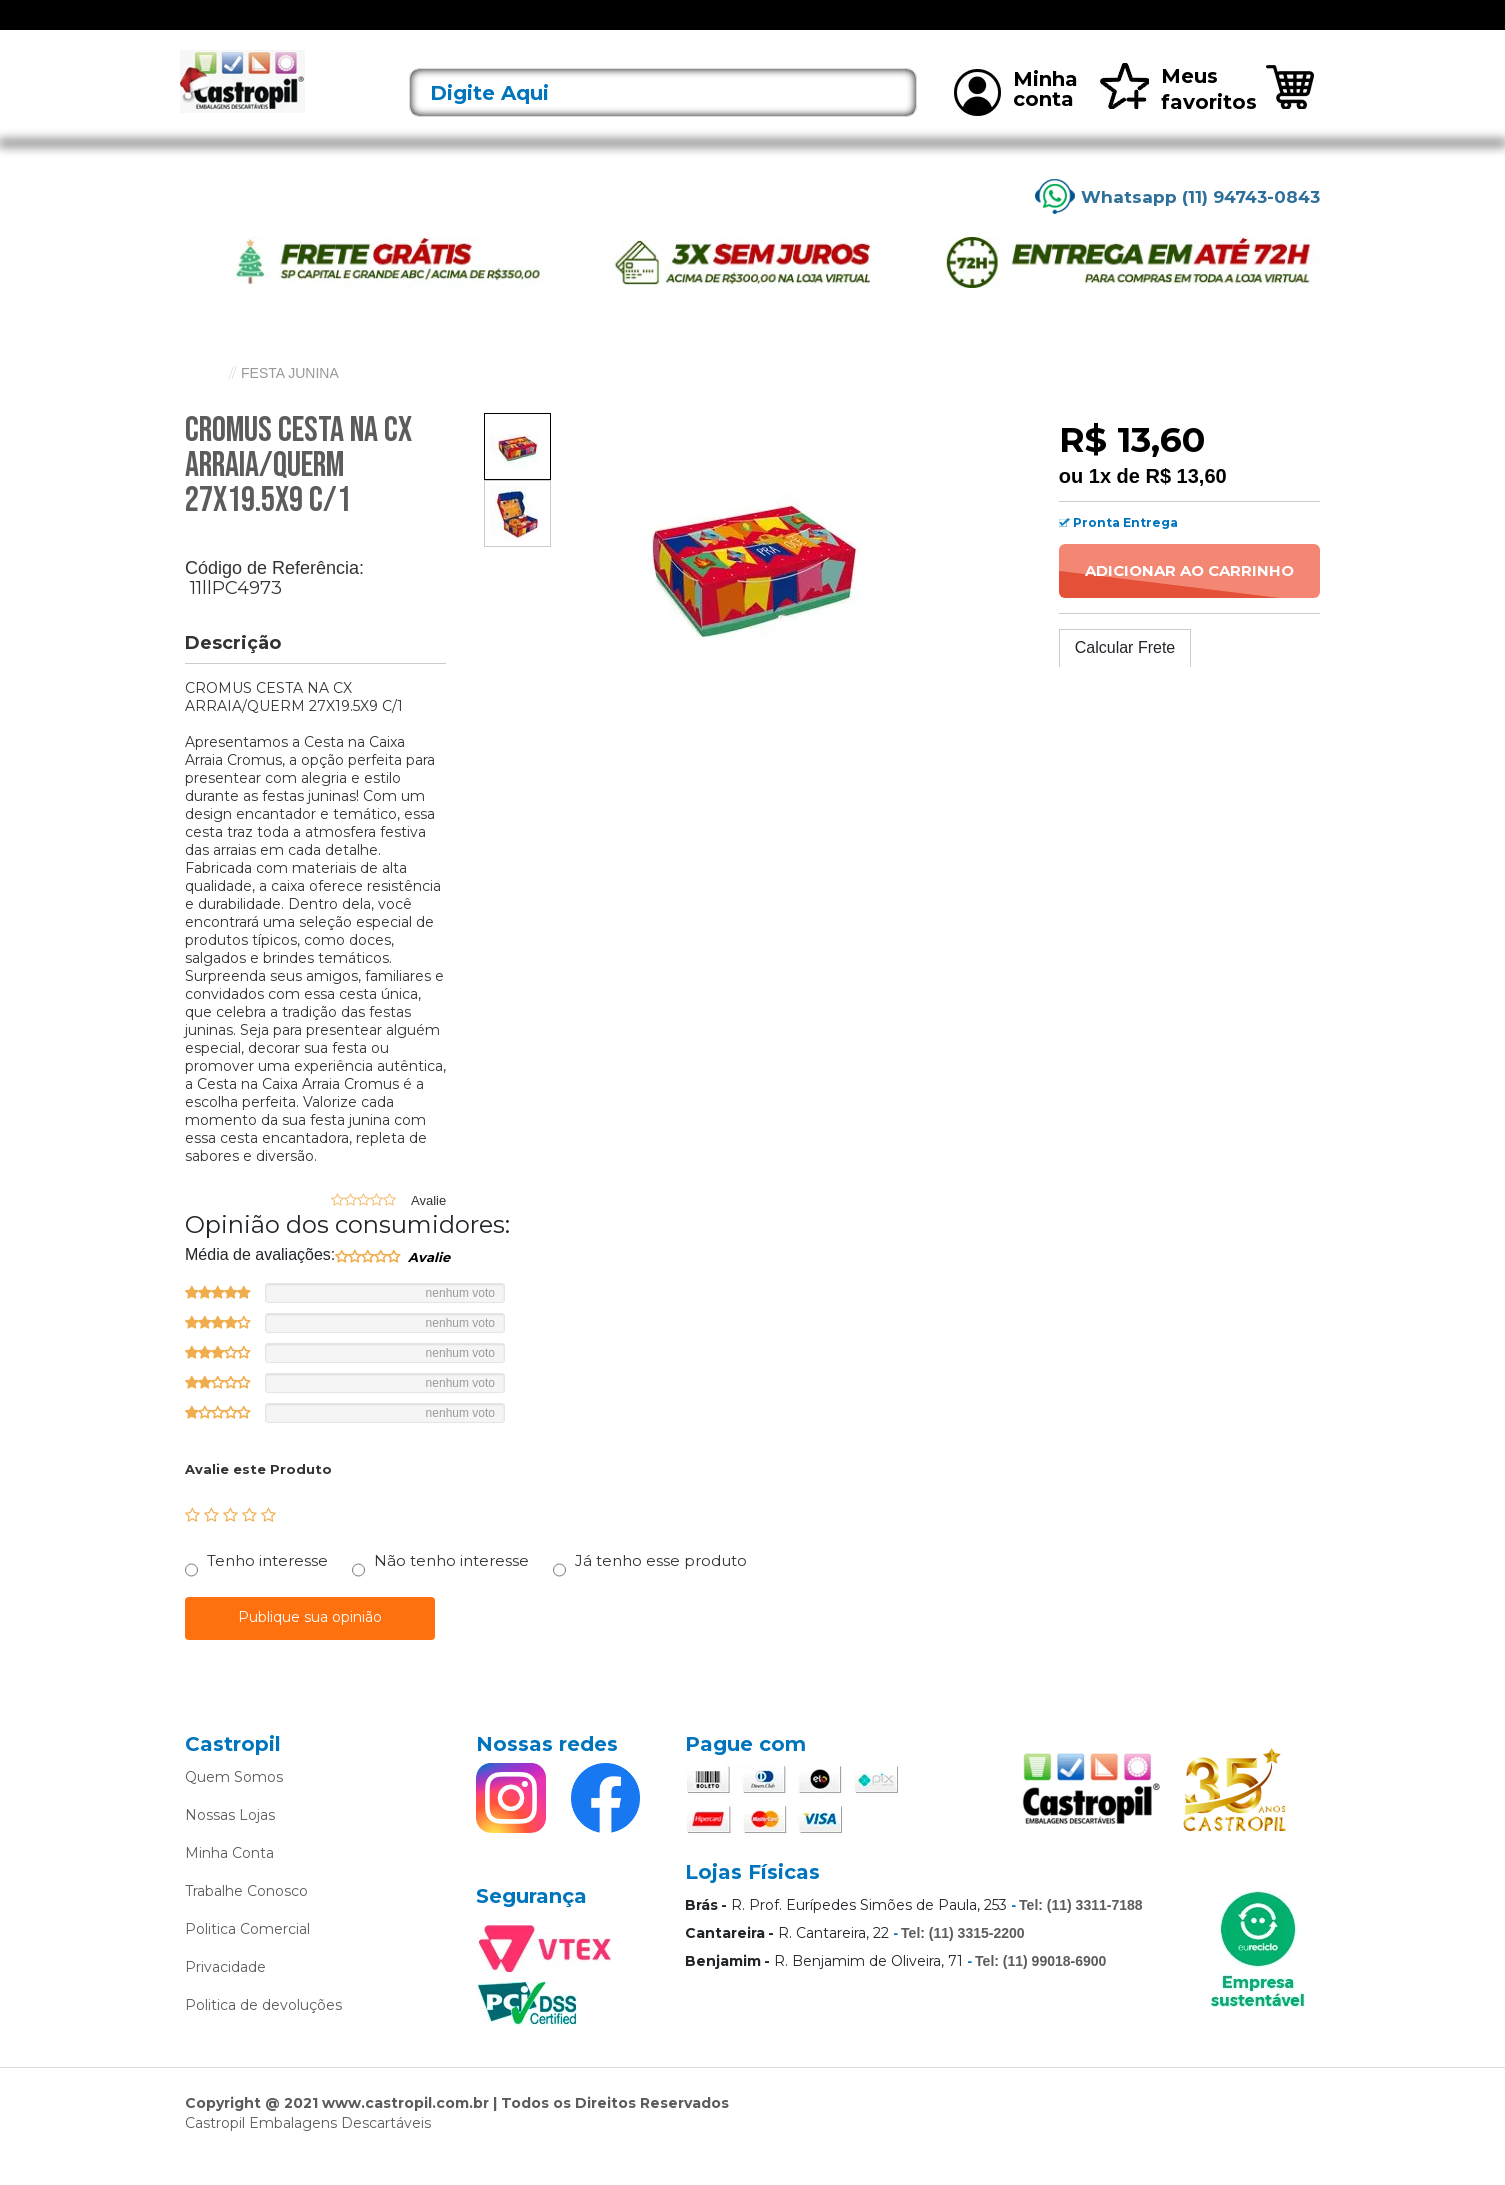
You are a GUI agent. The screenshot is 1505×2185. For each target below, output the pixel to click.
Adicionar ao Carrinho (1189, 596)
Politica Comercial (247, 1956)
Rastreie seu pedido (1249, 29)
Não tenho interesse (451, 1587)
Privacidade (225, 1994)
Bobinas (804, 27)
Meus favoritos (1177, 115)
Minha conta (1016, 118)
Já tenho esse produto (661, 1587)
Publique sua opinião (310, 1644)
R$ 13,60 (1185, 502)
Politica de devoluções (263, 2032)
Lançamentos (386, 27)
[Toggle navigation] (200, 28)
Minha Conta (229, 1880)
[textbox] (663, 119)
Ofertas (298, 27)
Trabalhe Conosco (246, 1918)
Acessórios (485, 27)
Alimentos (571, 27)
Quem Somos (234, 1804)
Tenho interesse (267, 1587)
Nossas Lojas (230, 1842)
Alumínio (651, 27)
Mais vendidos (1093, 27)
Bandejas (728, 27)
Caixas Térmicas (901, 27)
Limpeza (1000, 27)
